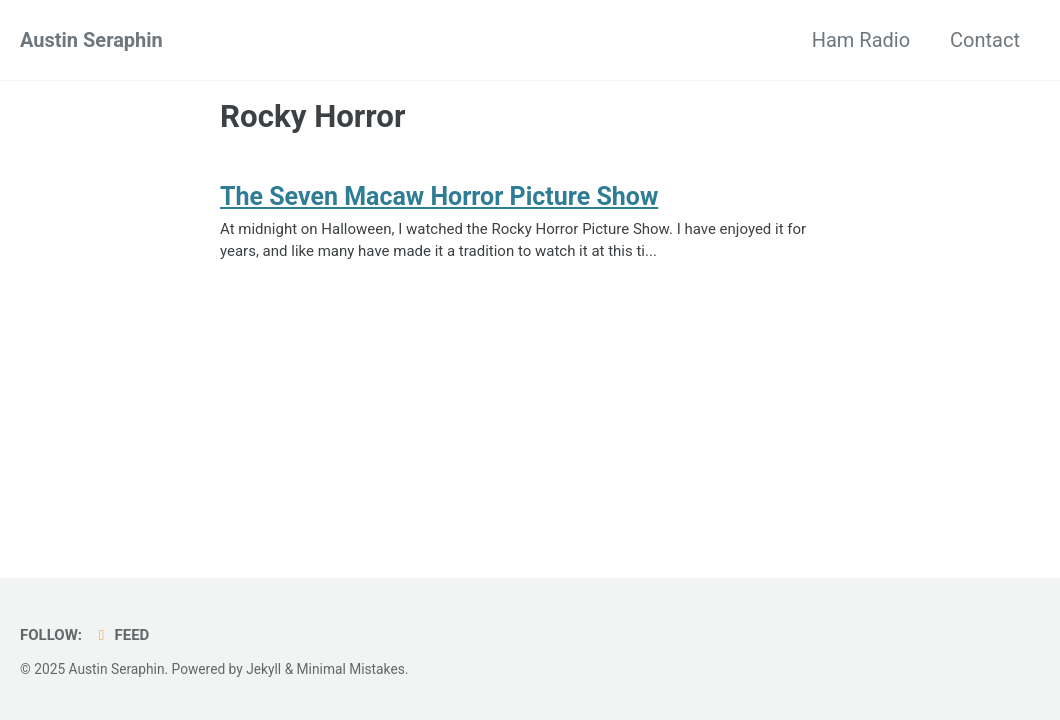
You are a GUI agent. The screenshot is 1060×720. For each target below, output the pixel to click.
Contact (985, 40)
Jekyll (263, 669)
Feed (120, 635)
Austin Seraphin (91, 40)
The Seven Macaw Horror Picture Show (439, 196)
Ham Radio (861, 40)
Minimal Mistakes (351, 669)
